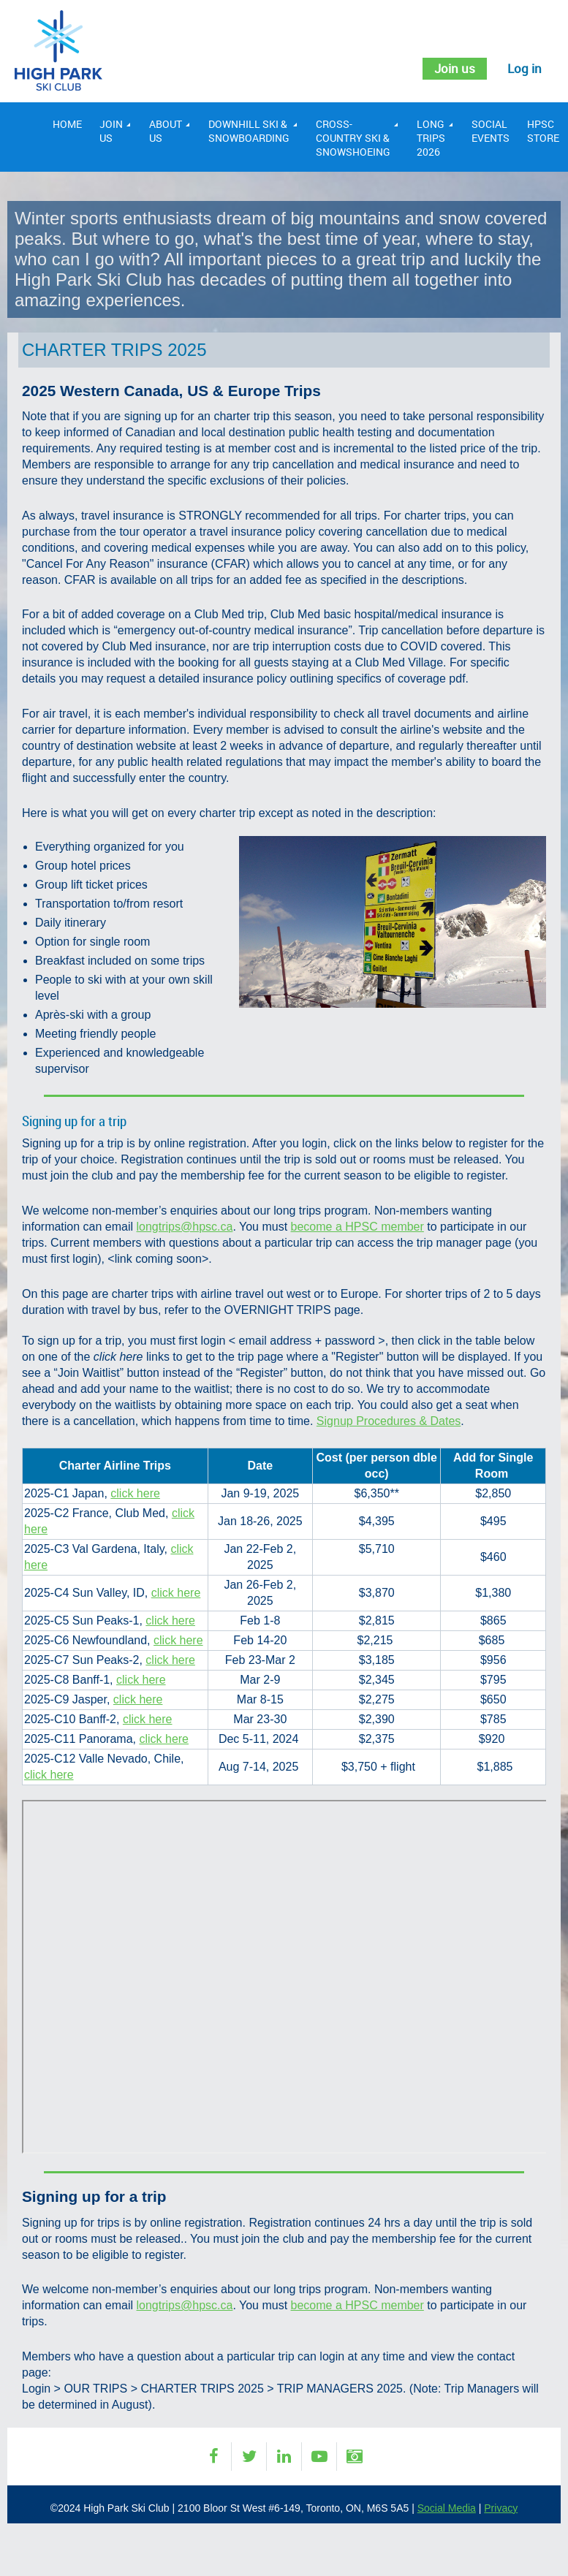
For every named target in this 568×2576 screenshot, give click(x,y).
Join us (451, 68)
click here (135, 1493)
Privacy (501, 2508)
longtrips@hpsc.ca (185, 1226)
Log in (524, 68)
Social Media (446, 2508)
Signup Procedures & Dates (389, 1421)
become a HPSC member (357, 1226)
